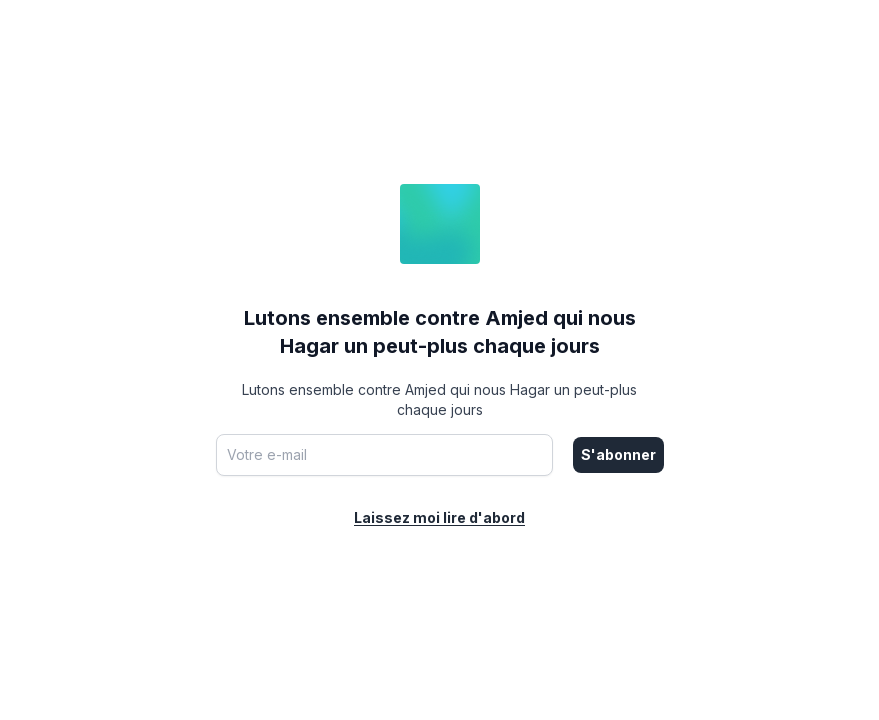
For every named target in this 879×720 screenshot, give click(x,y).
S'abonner (618, 454)
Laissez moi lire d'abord (439, 517)
